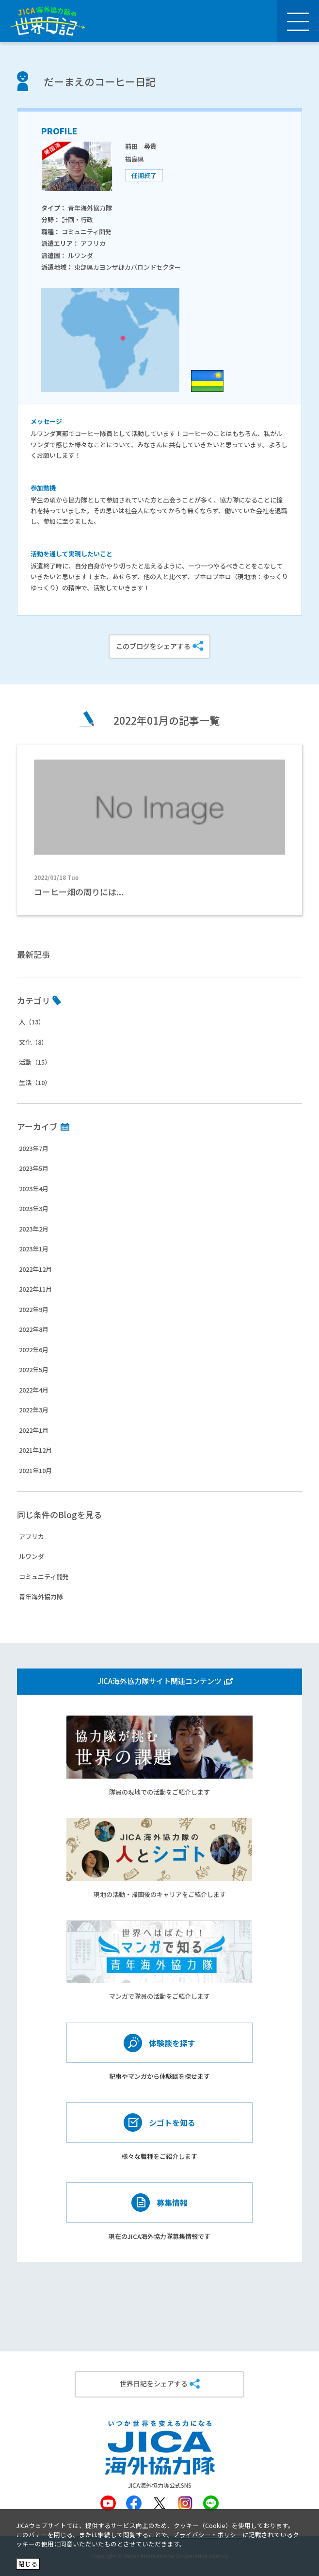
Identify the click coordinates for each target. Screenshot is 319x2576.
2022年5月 (33, 1369)
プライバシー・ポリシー (207, 2534)
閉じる (27, 2563)
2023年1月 (33, 1248)
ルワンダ (31, 1556)
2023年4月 (33, 1188)
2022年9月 (33, 1309)
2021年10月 (35, 1470)
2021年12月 (35, 1450)
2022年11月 (35, 1289)
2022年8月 (33, 1329)
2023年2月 (33, 1228)
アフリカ (31, 1536)
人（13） (32, 1021)
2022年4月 (33, 1389)
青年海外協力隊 (41, 1596)
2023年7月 (33, 1148)
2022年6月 (33, 1349)
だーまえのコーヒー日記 (100, 81)
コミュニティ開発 (44, 1576)
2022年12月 (35, 1269)
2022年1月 (33, 1430)
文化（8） (33, 1042)
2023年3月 (33, 1208)
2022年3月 (33, 1409)
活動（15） (35, 1062)
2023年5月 (33, 1168)
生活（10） (35, 1082)
